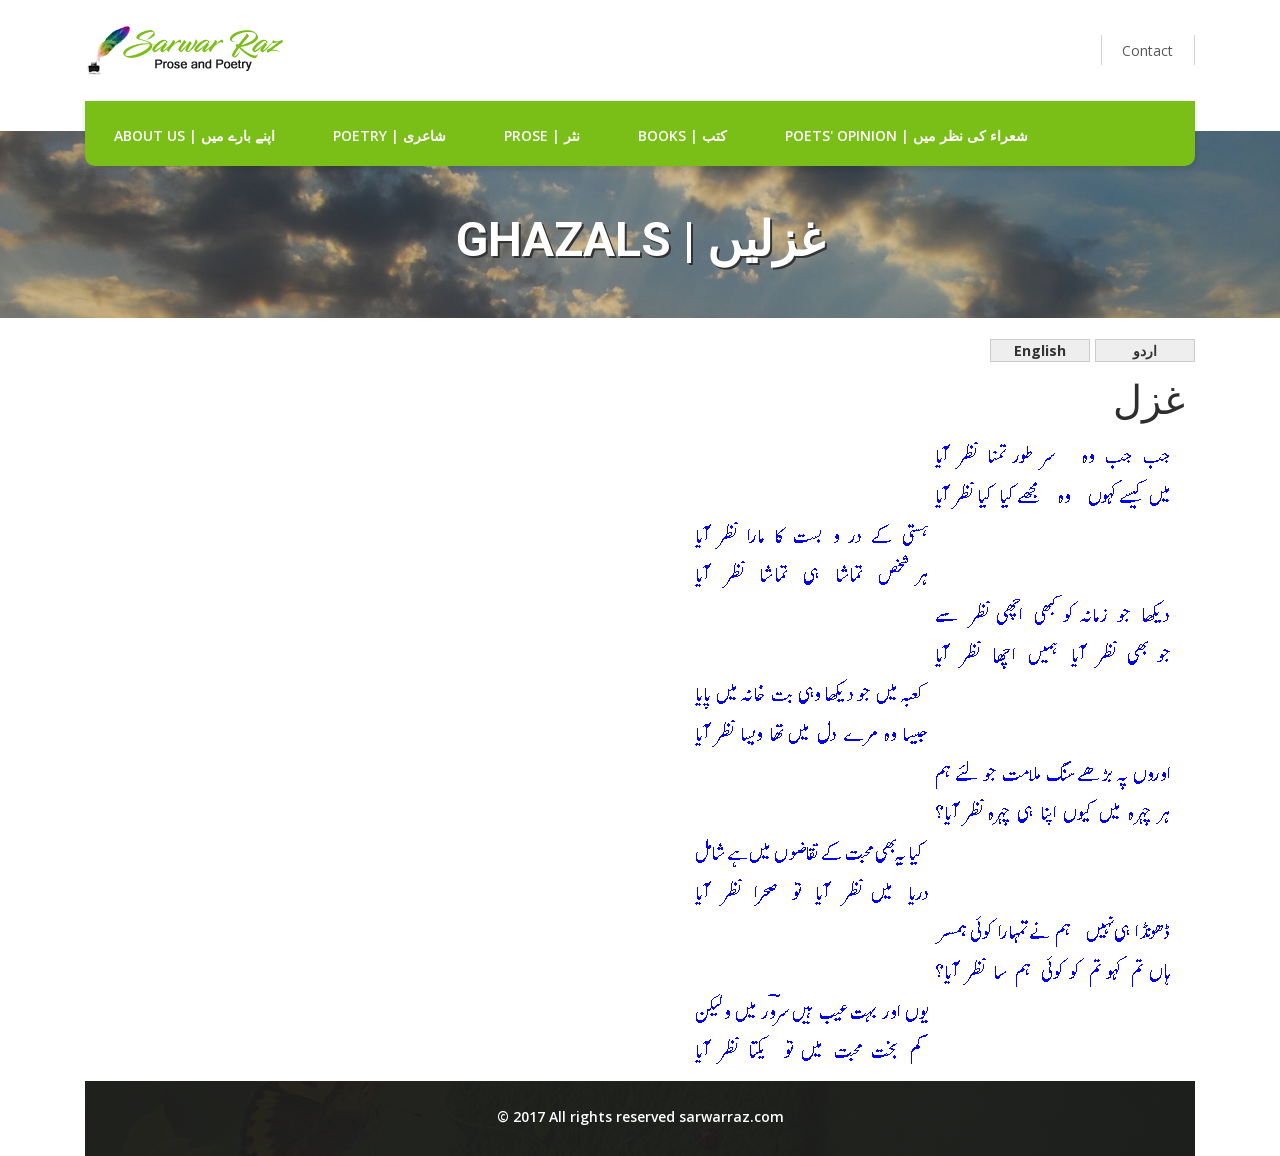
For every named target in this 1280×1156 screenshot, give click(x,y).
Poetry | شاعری (389, 135)
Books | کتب (682, 135)
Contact (1147, 50)
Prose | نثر (542, 135)
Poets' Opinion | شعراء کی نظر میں (906, 135)
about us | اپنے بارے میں (194, 135)
